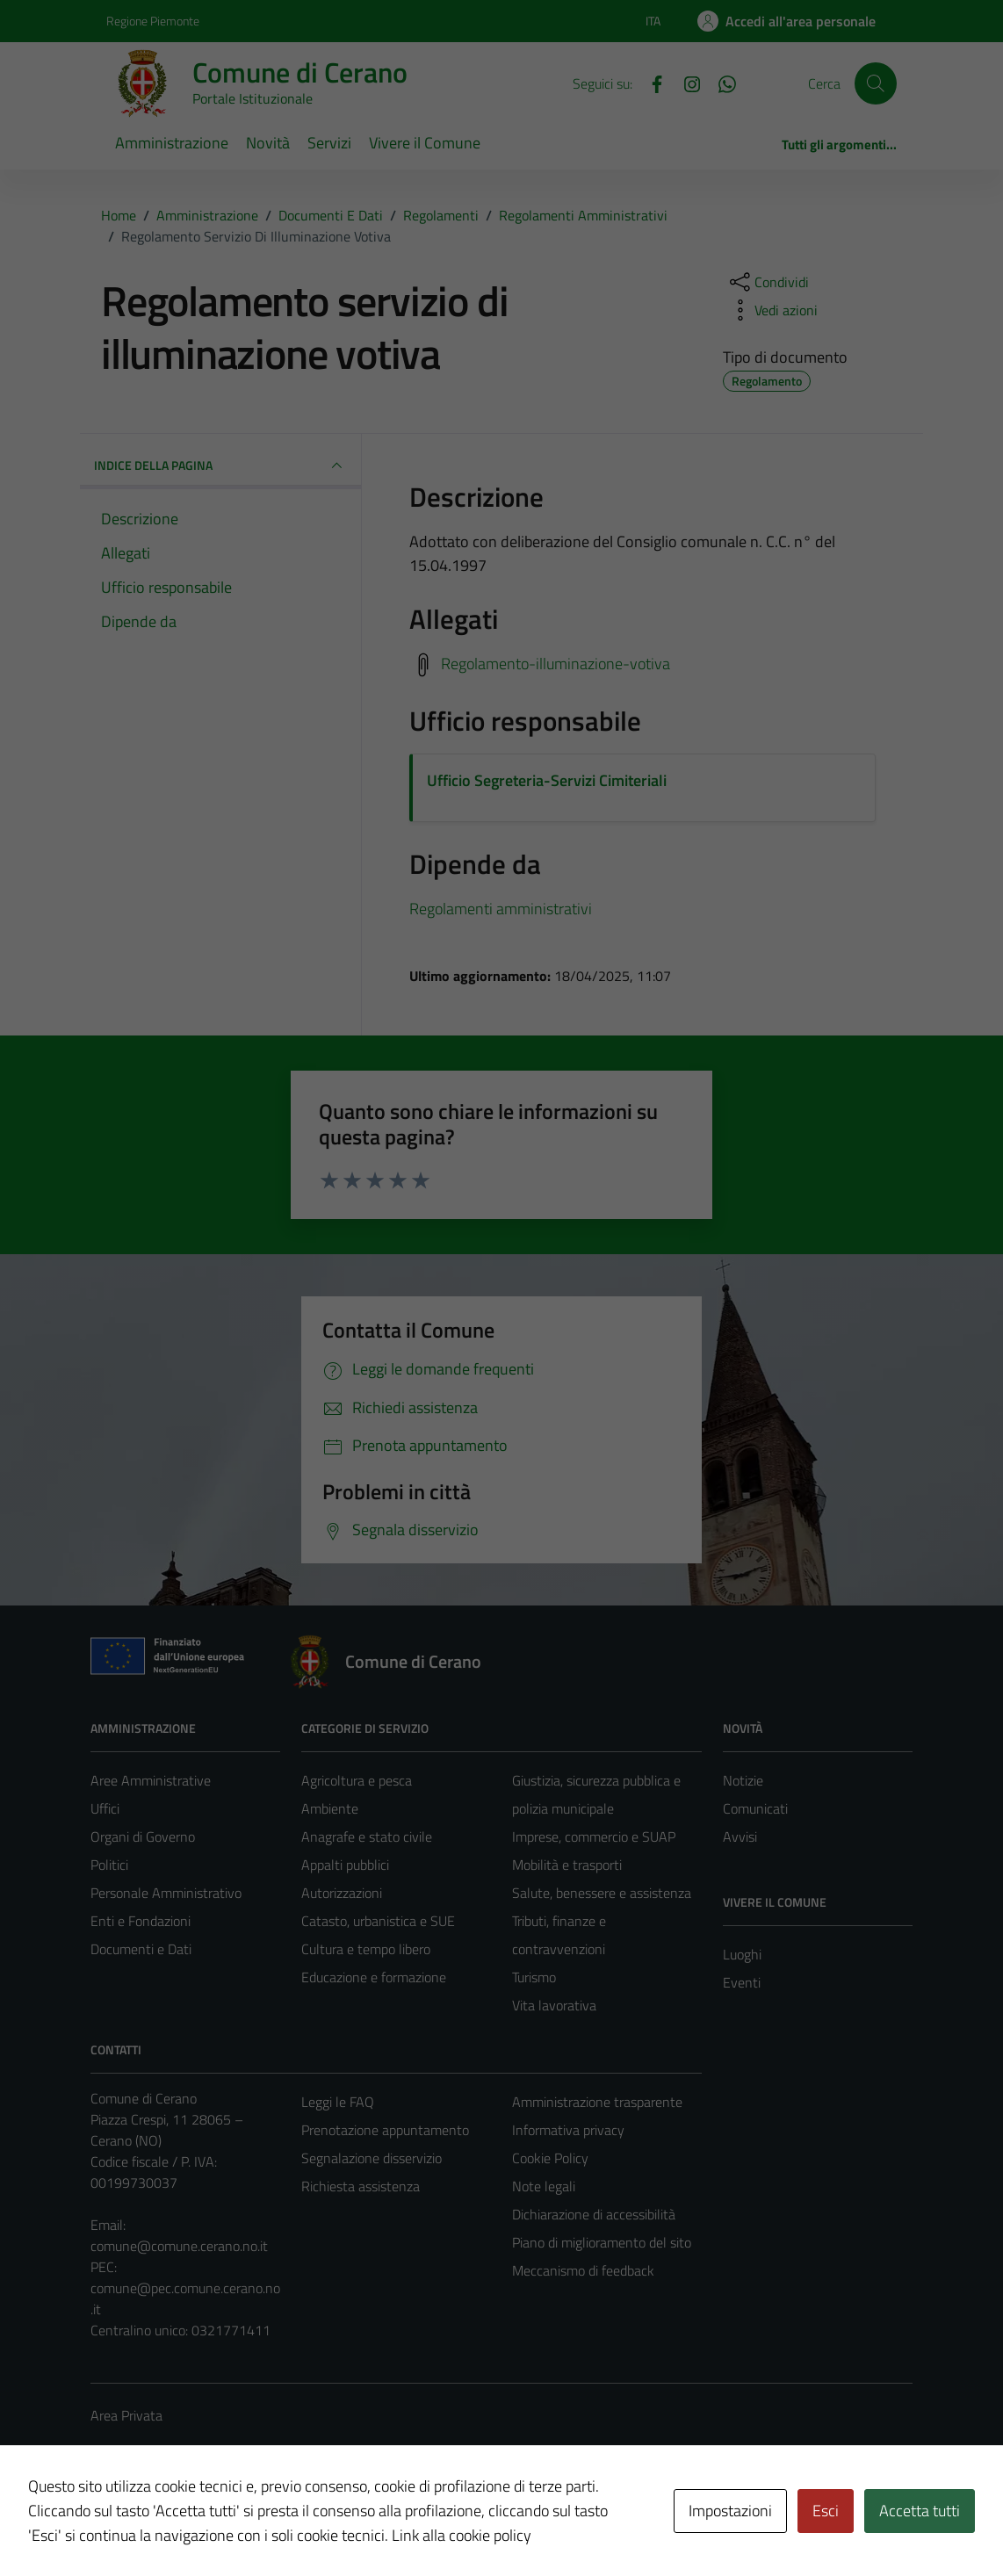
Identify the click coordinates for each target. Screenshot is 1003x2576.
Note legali (543, 2186)
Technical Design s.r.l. (210, 2525)
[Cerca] (876, 83)
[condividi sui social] (767, 282)
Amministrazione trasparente (597, 2101)
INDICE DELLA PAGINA (220, 465)
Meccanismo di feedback (583, 2270)
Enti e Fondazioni (140, 1920)
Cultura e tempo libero (365, 1948)
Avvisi (740, 1836)
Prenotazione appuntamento (385, 2129)
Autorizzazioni (341, 1892)
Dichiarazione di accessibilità (593, 2214)
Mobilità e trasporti (567, 1864)
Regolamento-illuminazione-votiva (555, 663)
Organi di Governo (142, 1836)
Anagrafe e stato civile (366, 1836)
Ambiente (329, 1808)
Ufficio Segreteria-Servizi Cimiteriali (547, 780)
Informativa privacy (568, 2129)
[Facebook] (649, 82)
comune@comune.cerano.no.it (179, 2245)
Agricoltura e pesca (356, 1780)
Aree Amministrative (150, 1780)
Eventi (742, 1982)
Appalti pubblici (345, 1864)
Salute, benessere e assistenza (601, 1892)
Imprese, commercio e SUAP (593, 1836)
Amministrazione (171, 143)
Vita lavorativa (554, 2005)
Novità (268, 143)
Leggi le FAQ (337, 2101)
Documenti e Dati (140, 1948)
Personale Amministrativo (166, 1892)
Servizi (329, 143)
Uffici (104, 1808)
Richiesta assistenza (360, 2186)
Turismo (534, 1977)
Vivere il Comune (424, 143)
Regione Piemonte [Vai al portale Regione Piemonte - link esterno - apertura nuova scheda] (152, 20)
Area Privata (126, 2415)
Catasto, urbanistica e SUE (378, 1920)
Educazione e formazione (373, 1977)
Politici (109, 1864)
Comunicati (755, 1808)
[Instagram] (685, 82)
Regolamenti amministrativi (500, 908)
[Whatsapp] (720, 82)
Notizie (743, 1780)
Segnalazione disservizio (371, 2157)
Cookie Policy (550, 2157)
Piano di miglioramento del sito (601, 2242)
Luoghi (742, 1954)
